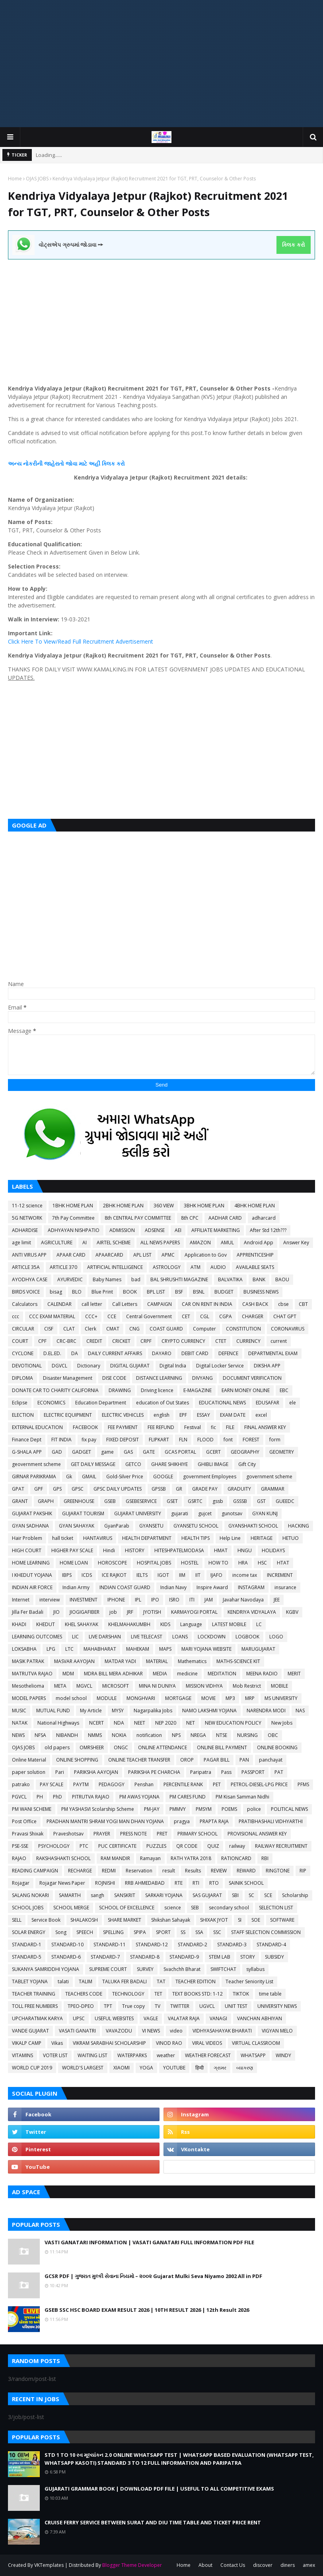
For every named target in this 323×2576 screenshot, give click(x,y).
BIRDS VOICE (26, 1291)
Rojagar (20, 1883)
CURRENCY (248, 1341)
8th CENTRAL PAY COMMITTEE (138, 1218)
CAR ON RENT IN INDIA (207, 1304)
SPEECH (84, 1932)
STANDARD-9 (184, 1956)
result (168, 1870)
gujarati (179, 1513)
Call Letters (124, 1304)
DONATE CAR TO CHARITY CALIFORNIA (55, 1390)
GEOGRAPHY (245, 1452)
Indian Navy (173, 1587)
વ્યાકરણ (244, 2067)
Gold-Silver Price (124, 1476)
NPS (176, 1735)
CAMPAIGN (159, 1304)
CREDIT (94, 1341)
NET (190, 1722)
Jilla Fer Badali (27, 1612)
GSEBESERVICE (141, 1501)
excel (261, 1415)
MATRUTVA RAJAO (32, 1673)
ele (292, 1402)
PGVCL (19, 1796)
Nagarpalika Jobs (153, 1710)
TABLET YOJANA (30, 1981)
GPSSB (159, 1488)
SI (239, 1920)
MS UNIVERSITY (281, 1698)
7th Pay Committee (73, 1218)
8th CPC (189, 1218)
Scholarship (295, 1895)
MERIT (294, 1673)
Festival (192, 1427)
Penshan (144, 1784)
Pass (226, 1772)
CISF (48, 1328)
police (254, 1809)
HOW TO (218, 1562)
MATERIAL (157, 1661)
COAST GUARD (166, 1328)
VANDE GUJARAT (30, 2030)
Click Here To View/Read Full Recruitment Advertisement (80, 641)
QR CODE (186, 1846)
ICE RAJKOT (114, 1575)
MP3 (230, 1698)
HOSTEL (189, 1562)
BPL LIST (156, 1291)
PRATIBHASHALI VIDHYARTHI (271, 1821)
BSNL (198, 1291)
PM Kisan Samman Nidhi (242, 1796)
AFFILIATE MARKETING (215, 1230)
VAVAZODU (119, 2030)
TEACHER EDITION (195, 1981)
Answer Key (296, 1242)
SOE (255, 1920)
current (278, 1341)
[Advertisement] (161, 63)
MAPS (165, 1649)
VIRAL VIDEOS (207, 2043)
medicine (187, 1673)
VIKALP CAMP (26, 2043)
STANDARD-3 (232, 1944)
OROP (187, 1759)
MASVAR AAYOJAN (74, 1661)
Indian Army (76, 1587)
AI (84, 1242)
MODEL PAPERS (29, 1698)
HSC (262, 1562)
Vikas (57, 2043)
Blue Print (102, 1291)
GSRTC (195, 1501)
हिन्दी (199, 2067)
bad (135, 1279)
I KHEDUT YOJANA (32, 1575)
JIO (56, 1612)
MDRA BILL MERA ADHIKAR (113, 1673)
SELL (16, 1920)
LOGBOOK (247, 1636)
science (172, 1907)
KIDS (165, 1624)
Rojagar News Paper (62, 1883)
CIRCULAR (23, 1328)
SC (251, 1895)
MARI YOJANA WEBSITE (206, 1649)
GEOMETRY (281, 1452)
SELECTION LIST (276, 1907)
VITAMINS (22, 2055)
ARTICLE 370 (63, 1267)
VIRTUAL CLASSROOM (256, 2043)
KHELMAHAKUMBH (129, 1624)
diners (287, 2565)
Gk (69, 1476)
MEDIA (160, 1673)
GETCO (133, 1464)
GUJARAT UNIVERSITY (137, 1513)
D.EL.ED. (52, 1353)
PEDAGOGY (112, 1784)
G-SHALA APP (27, 1452)
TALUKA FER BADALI (124, 1981)
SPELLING (113, 1932)
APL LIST (142, 1254)
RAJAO (19, 1858)
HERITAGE (261, 1538)
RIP (303, 1870)
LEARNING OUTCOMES (37, 1636)
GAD (57, 1452)
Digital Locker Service (220, 1365)
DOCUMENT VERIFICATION (252, 1378)
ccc (15, 1316)
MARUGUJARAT (258, 1649)
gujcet (205, 1513)
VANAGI (218, 2018)
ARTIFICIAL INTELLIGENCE (115, 1267)
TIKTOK (241, 1993)
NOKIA (119, 1735)
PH (40, 1796)
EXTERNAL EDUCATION (37, 1427)
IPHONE (116, 1599)
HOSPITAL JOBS (154, 1562)
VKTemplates (49, 2565)
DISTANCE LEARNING (159, 1378)
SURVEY (145, 1969)
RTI (196, 1883)
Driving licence (157, 1390)
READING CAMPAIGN (35, 1870)
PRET (162, 1833)
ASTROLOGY (167, 1267)
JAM (208, 1599)
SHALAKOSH (84, 1920)
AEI (178, 1230)
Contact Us (232, 2565)
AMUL (227, 1242)
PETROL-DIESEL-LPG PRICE (259, 1784)
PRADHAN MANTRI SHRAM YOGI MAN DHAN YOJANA (105, 1821)
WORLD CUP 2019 (32, 2067)
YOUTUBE (174, 2067)
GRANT (20, 1501)
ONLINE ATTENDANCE (162, 1747)
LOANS (180, 1636)
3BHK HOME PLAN (204, 1205)
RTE (179, 1883)
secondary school (229, 1907)
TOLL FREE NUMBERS (35, 2006)
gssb (217, 1501)
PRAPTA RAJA (214, 1821)
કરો (120, 463)
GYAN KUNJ (265, 1513)
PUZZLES (156, 1846)
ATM (195, 1267)
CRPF (146, 1341)
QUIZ (213, 1846)
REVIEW (219, 1870)
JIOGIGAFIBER (84, 1612)
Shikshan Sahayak (170, 1920)
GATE (149, 1452)
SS (183, 1932)
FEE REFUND (161, 1427)
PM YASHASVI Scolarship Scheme (97, 1809)
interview (49, 1599)
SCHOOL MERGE (71, 1907)
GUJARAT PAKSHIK (32, 1513)
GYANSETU (151, 1525)
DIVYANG (202, 1378)
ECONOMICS (51, 1402)
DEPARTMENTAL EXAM (273, 1353)
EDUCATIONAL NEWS (222, 1402)
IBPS (67, 1575)
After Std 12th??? (268, 1230)
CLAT (69, 1328)
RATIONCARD (236, 1858)
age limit (21, 1242)
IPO (155, 1599)
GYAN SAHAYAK (76, 1525)
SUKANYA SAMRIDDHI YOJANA (45, 1969)
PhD (57, 1796)
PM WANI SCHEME (31, 1809)
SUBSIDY (274, 1956)
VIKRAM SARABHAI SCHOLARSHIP (109, 2043)
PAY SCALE (51, 1784)
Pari (59, 1772)
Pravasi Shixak (27, 1833)
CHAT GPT (284, 1316)
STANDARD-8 (145, 1956)
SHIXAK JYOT (214, 1920)
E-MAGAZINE (197, 1390)
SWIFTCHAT (223, 1969)
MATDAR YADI (120, 1661)
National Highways (58, 1722)
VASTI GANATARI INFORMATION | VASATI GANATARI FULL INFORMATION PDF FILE (149, 2242)
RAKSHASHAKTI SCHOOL (63, 1858)
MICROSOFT (115, 1686)
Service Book (45, 1920)
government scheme (269, 1476)
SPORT (163, 1932)
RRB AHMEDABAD (145, 1883)
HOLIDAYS (273, 1550)
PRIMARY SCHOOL (197, 1833)
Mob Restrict (247, 1686)
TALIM (85, 1981)
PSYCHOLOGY (54, 1846)
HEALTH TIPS (195, 1538)
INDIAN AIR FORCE (32, 1587)
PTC (84, 1846)
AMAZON (200, 1242)
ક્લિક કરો (293, 245)
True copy (133, 2006)
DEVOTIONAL (27, 1365)
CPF (42, 1341)
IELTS (142, 1575)
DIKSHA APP (267, 1365)
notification (149, 1735)
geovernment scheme (36, 1464)
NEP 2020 (165, 1722)
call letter (92, 1304)
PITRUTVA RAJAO (90, 1796)
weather (166, 2055)
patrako (21, 1784)
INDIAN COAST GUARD (124, 1587)
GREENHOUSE (79, 1501)
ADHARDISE (25, 1230)
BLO (77, 1291)
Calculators (24, 1304)
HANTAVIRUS (97, 1538)
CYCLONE (22, 1353)
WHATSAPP (253, 2055)
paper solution (28, 1772)
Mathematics (192, 1661)
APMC (168, 1254)
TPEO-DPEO (81, 2006)
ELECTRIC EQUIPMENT (68, 1415)
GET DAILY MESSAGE (93, 1464)
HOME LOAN (74, 1562)
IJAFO (216, 1575)
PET (217, 1784)
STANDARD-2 (192, 1944)
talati (63, 1981)
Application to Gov (206, 1254)
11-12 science (27, 1205)
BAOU (282, 1279)
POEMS (229, 1809)
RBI (265, 1858)
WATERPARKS (132, 2055)
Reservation (139, 1870)
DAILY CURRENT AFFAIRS (115, 1353)
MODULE (107, 1698)
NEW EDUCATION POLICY (233, 1722)
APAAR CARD (71, 1254)
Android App (258, 1242)
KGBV (292, 1612)
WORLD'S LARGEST (82, 2067)
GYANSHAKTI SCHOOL (253, 1525)
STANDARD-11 (109, 1944)
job (113, 1612)
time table (270, 1993)
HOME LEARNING (31, 1562)
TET (158, 1993)
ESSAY (203, 1415)
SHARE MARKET (124, 1920)
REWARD (246, 1870)
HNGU (244, 1550)
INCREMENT (280, 1575)
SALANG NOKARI (30, 1895)
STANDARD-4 (271, 1944)
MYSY (118, 1710)
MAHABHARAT (100, 1649)
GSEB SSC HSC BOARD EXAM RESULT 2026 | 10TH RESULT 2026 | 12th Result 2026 (147, 2309)
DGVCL (59, 1365)
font (228, 1439)
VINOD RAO (169, 2043)
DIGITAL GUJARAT (130, 1365)
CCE (111, 1316)
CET (186, 1316)
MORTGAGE (178, 1698)
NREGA (198, 1735)
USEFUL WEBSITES (114, 2018)
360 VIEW (164, 1205)
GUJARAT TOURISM (83, 1513)
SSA (199, 1932)
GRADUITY (239, 1488)
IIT (197, 1575)
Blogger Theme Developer (132, 2565)
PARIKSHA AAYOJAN (96, 1772)
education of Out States (162, 1402)
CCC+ (91, 1316)
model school (71, 1698)
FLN (183, 1439)
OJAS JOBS (37, 178)
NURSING (247, 1735)
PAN (244, 1759)
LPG (51, 1649)
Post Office (24, 1821)
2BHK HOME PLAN (123, 1205)
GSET (172, 1501)
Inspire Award (212, 1587)
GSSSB (240, 1501)
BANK (259, 1279)
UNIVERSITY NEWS (277, 2006)
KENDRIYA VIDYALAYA (252, 1612)
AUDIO (218, 1267)
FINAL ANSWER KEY (265, 1427)
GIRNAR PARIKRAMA (34, 1476)
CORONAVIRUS (287, 1328)
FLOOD (205, 1439)
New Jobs (281, 1722)
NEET (139, 1722)
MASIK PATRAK (28, 1661)
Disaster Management (67, 1378)
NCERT (96, 1722)
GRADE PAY (205, 1488)
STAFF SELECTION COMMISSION (266, 1932)
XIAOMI (121, 2067)
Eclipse (19, 1402)
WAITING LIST (92, 2055)
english (161, 1415)
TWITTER (179, 2006)
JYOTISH (152, 1612)
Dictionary (88, 1365)
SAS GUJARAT (207, 1895)
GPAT (18, 1488)
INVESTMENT (83, 1599)
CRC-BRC (66, 1341)
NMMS (95, 1735)
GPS (57, 1488)
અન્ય (14, 463)
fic (213, 1427)
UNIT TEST (236, 2006)
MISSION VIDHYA (204, 1686)
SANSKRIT (124, 1895)
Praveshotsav (68, 1833)
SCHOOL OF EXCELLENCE (126, 1907)
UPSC (79, 2018)
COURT (20, 1341)
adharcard (264, 1218)
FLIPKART (159, 1439)
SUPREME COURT (108, 1969)
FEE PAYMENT (123, 1427)
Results (193, 1870)
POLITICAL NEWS (289, 1809)
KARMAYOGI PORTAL (194, 1612)
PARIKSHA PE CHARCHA (154, 1772)
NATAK (19, 1722)
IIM (182, 1575)
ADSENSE (155, 1230)
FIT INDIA (61, 1439)
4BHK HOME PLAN (254, 1205)
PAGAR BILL (217, 1759)
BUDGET (223, 1291)
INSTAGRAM (251, 1587)
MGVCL (84, 1686)
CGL (204, 1316)
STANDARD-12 (152, 1944)
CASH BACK (255, 1304)
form (274, 1439)
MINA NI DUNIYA (157, 1686)
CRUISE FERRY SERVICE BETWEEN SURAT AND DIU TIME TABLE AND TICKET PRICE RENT (153, 2522)
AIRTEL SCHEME (113, 1242)
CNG (134, 1328)
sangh (97, 1895)
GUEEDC (285, 1501)
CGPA (225, 1316)
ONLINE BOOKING (277, 1747)
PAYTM (81, 1784)
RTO (214, 1883)
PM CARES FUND (187, 1796)
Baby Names (107, 1279)
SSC (217, 1932)
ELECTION (23, 1415)
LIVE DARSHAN (105, 1636)
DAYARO (161, 1353)
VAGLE (151, 2018)
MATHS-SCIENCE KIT (238, 1661)
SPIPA (140, 1932)
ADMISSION (122, 1230)
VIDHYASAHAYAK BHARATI (222, 2030)
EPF (183, 1415)
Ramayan (150, 1858)
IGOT (163, 1575)
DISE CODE (114, 1378)
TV (157, 2006)
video (176, 2030)
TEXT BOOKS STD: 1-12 (197, 1993)
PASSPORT (253, 1772)
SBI (235, 1895)
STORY (247, 1956)
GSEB (110, 1501)
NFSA (40, 1735)
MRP (250, 1698)
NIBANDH (67, 1735)
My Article (91, 1710)
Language (191, 1624)
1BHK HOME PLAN (73, 1205)
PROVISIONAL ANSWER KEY (257, 1833)
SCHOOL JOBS (27, 1907)
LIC (75, 1636)
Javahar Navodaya (243, 1599)
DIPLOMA (22, 1378)
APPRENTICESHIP (255, 1254)
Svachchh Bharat (181, 1969)
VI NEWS (151, 2030)
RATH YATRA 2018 (191, 1858)
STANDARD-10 (67, 1944)
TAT (161, 1981)
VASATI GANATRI (77, 2030)
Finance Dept (26, 1439)
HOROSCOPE (112, 1562)
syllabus (255, 1969)
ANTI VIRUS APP (29, 1254)
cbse (283, 1304)
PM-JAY (152, 1809)
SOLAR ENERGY (28, 1932)
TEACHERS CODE (83, 1993)
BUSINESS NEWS (260, 1291)
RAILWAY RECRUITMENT (281, 1846)
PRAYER (101, 1833)
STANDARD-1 (26, 1944)
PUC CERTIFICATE (117, 1846)
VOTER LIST (55, 2055)
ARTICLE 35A (26, 1267)
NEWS (18, 1735)
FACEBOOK (85, 1427)
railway (237, 1846)
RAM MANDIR (115, 1858)
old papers (57, 1747)
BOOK (130, 1291)
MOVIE (208, 1698)
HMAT (221, 1550)
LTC (69, 1649)
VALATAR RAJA (184, 2018)
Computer (204, 1328)
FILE (230, 1427)
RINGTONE (278, 1870)
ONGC (121, 1747)
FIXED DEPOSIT (122, 1439)
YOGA (146, 2067)
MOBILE (279, 1686)
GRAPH (46, 1501)
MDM (68, 1673)
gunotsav (232, 1513)
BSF (179, 1291)
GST (261, 1501)
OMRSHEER (92, 1747)
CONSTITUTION (243, 1328)
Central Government (149, 1316)
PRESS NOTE (133, 1833)
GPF (38, 1488)
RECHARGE (80, 1870)
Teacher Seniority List (249, 1981)
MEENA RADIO (262, 1673)
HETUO (290, 1538)
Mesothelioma (28, 1686)
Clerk (90, 1328)
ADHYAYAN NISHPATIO (73, 1230)
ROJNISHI (105, 1883)
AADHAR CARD (225, 1218)
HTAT (283, 1562)
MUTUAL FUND (53, 1710)
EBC (284, 1390)
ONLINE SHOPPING (77, 1759)
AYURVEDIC (70, 1279)
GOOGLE (163, 1476)
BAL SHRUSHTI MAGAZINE (179, 1279)
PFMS (303, 1784)
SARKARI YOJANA (164, 1895)
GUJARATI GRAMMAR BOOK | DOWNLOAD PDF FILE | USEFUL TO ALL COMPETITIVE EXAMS (159, 2488)
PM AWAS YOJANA (139, 1796)
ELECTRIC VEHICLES (123, 1415)
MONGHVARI (140, 1698)
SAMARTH (70, 1895)
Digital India (173, 1365)
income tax (244, 1575)
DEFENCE (228, 1353)
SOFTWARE (282, 1920)
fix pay (89, 1439)
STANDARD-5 (26, 1956)
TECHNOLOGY (128, 1993)
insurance (285, 1587)
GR (179, 1488)
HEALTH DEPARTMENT (146, 1538)
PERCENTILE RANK (183, 1784)
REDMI (109, 1870)
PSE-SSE (20, 1846)
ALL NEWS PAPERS (160, 1242)
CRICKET (121, 1341)
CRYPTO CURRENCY (183, 1341)
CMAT (112, 1328)
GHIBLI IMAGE (213, 1464)
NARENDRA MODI (266, 1710)
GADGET (81, 1452)
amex (309, 2565)
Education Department (100, 1402)
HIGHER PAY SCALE (72, 1550)
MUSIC (19, 1710)
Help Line (230, 1538)
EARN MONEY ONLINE (246, 1390)
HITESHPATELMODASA (179, 1550)
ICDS (87, 1575)
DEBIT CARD (194, 1353)
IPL (138, 1599)
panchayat (270, 1759)
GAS (128, 1452)
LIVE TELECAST (146, 1636)
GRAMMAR (272, 1488)
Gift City (247, 1464)
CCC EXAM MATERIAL (52, 1316)
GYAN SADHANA (30, 1525)
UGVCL (207, 2006)
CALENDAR (59, 1304)
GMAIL (89, 1476)
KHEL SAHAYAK (81, 1624)
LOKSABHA (24, 1649)
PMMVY (177, 1809)
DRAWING (120, 1390)
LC (259, 1624)
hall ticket (62, 1538)
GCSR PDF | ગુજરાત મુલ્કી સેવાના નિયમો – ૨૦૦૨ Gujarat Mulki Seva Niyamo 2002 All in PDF (153, 2276)
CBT (303, 1304)
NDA (119, 1722)
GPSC (78, 1488)
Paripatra (200, 1772)
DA (74, 1353)
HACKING (298, 1525)
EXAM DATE (232, 1415)
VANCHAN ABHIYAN (259, 2018)
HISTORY (134, 1550)
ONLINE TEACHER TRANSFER (139, 1759)
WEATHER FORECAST (208, 2055)
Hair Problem (27, 1538)
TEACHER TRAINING (33, 1993)
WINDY (283, 2055)
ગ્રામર (220, 2067)
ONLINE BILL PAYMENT (222, 1747)
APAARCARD (109, 1254)
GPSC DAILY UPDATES (117, 1488)
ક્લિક (108, 463)
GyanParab (116, 1525)
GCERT (213, 1452)
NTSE (221, 1735)
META (60, 1686)
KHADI (19, 1624)
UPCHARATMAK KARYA (37, 2018)
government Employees (209, 1476)
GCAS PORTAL (180, 1452)
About (205, 2565)
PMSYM (204, 1809)
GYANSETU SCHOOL (195, 1525)
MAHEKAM (137, 1649)
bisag (56, 1291)
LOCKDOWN (212, 1636)
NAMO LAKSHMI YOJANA (209, 1710)
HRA (243, 1562)
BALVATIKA (230, 1279)
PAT (278, 1772)
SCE (268, 1895)
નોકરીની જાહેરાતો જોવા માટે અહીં (61, 463)
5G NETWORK (27, 1218)
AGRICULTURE (56, 1242)
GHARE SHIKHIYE (169, 1464)
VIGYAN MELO (277, 2030)
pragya (182, 1821)
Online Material (29, 1759)
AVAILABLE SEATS (255, 1267)
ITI (192, 1599)
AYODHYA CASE (29, 1279)
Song (60, 1932)
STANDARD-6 (66, 1956)
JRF (130, 1612)
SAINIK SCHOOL (246, 1883)
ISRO (174, 1599)
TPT (108, 2006)
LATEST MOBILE (229, 1624)
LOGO (276, 1636)
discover (262, 2565)
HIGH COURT (26, 1550)
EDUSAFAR (267, 1402)
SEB (195, 1907)
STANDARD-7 (105, 1956)
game (107, 1452)
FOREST (251, 1439)
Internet (20, 1599)
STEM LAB (219, 1956)
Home (15, 178)
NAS (300, 1710)
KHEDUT (45, 1624)
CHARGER (252, 1316)
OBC (273, 1735)
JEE (277, 1599)
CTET (220, 1341)
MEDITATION (222, 1673)
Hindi (109, 1550)
